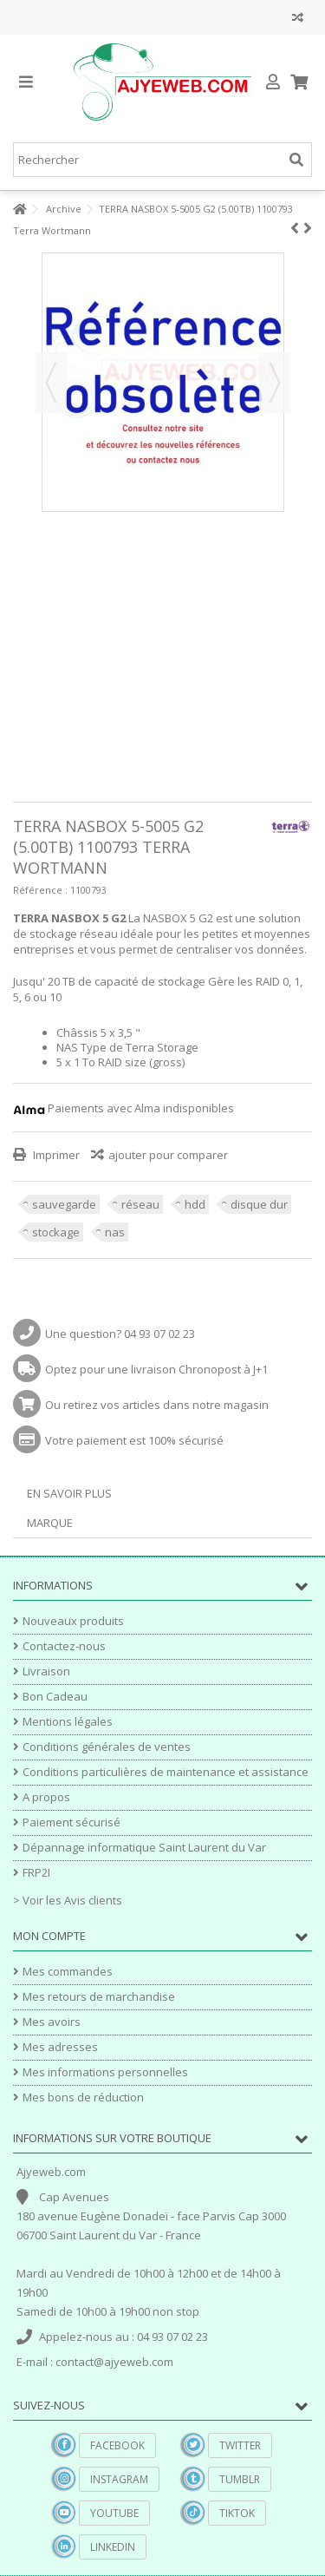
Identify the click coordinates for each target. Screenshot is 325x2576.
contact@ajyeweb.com (114, 2362)
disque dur (259, 1204)
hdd (195, 1204)
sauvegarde (64, 1204)
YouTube (114, 2513)
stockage (56, 1232)
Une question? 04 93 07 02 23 (120, 1333)
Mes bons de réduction (83, 2097)
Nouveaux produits (73, 1621)
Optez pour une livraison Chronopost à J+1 (156, 1369)
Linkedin (112, 2547)
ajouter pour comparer (168, 1155)
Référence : (40, 889)
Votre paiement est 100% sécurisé (134, 1440)
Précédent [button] (51, 382)
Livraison (46, 1671)
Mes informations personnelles (105, 2072)
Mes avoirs (52, 2022)
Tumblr (239, 2479)
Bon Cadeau (55, 1696)
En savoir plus (69, 1493)
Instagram (119, 2479)
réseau (140, 1204)
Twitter (240, 2445)
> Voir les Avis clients (67, 1900)
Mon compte (49, 1935)
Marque (50, 1523)
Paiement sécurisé (71, 1822)
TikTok (237, 2513)
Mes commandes (68, 1971)
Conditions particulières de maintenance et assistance (166, 1772)
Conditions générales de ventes (107, 1747)
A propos (46, 1797)
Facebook (117, 2445)
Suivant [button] (274, 382)
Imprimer (55, 1155)
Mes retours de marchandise (99, 1996)
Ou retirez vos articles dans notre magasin (157, 1405)
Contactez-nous (64, 1646)
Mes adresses (60, 2047)
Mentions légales (68, 1721)
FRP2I (36, 1872)
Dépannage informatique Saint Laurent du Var (144, 1847)
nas (115, 1232)
